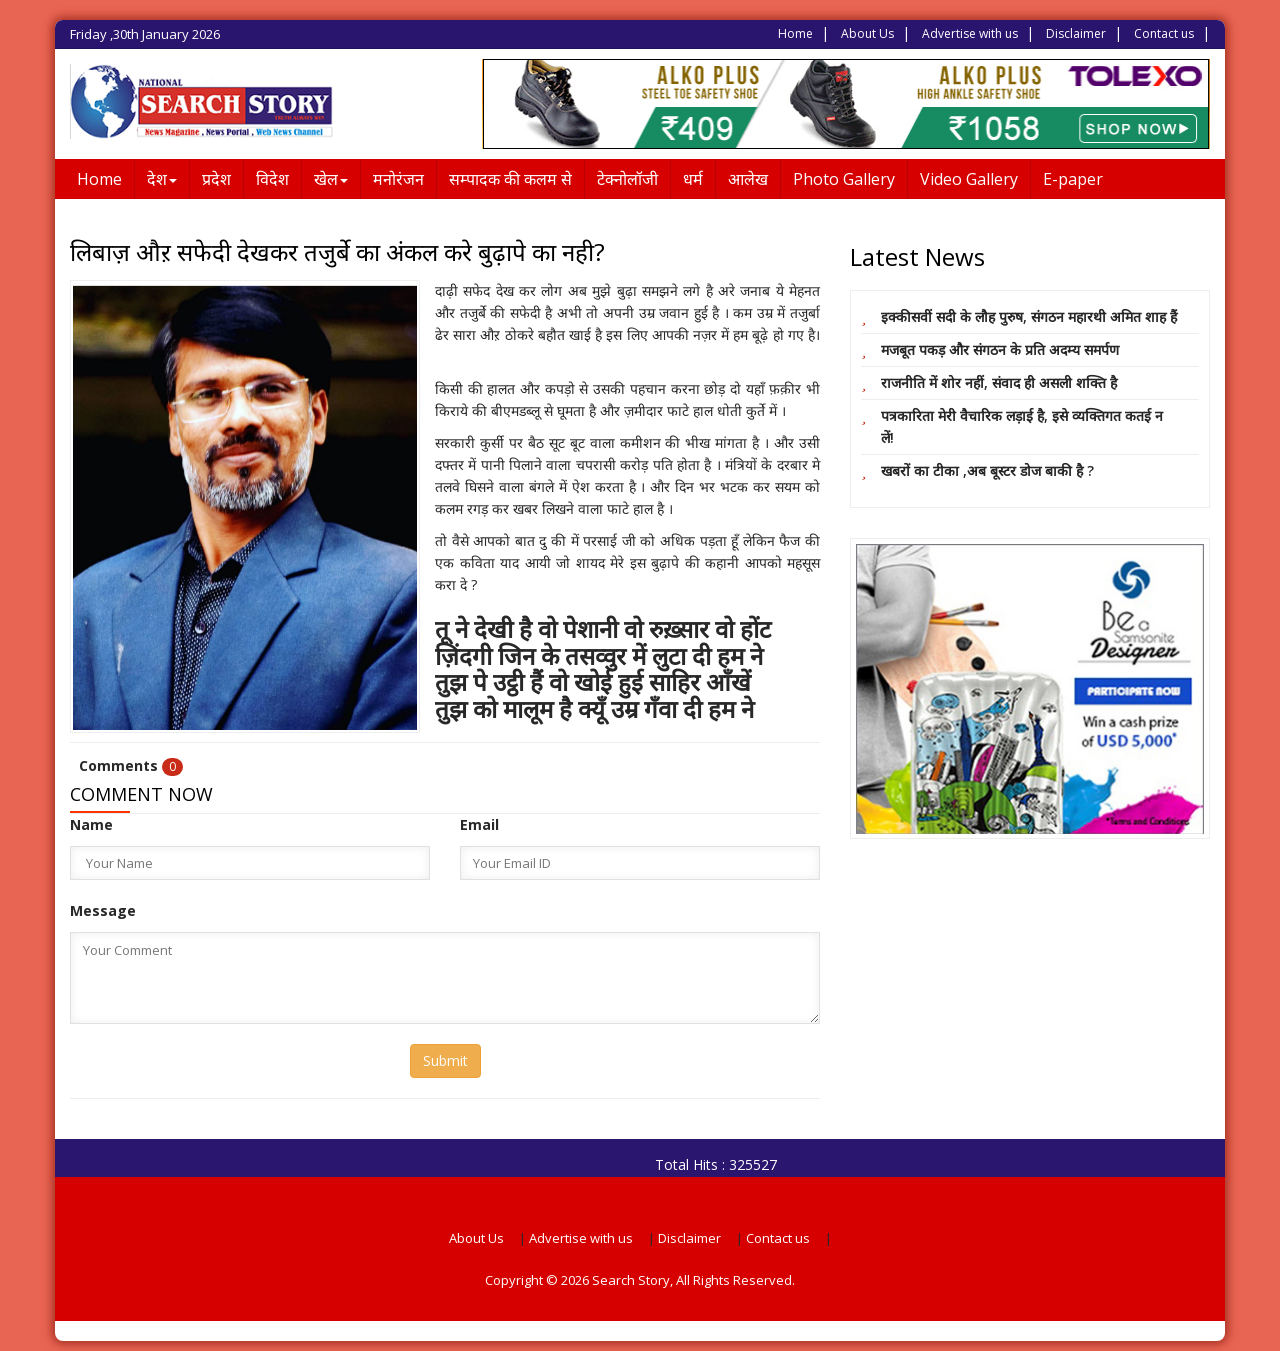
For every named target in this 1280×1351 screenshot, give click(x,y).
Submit (445, 1060)
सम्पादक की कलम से (510, 179)
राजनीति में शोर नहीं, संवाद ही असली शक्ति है (999, 382)
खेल (331, 179)
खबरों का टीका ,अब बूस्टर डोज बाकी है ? (987, 470)
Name (91, 824)
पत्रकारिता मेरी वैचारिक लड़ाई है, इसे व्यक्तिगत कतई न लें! (1022, 426)
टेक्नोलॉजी (627, 179)
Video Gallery (969, 179)
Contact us (1164, 33)
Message (103, 910)
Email (479, 824)
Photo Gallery (844, 179)
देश (162, 179)
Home (795, 33)
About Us (867, 33)
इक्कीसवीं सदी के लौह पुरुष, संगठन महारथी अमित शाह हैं (1029, 316)
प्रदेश (216, 179)
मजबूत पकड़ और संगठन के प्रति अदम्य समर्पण (1000, 349)
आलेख (748, 179)
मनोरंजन (398, 179)
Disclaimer (1076, 33)
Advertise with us (970, 33)
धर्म (693, 179)
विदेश (272, 179)
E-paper (1073, 179)
